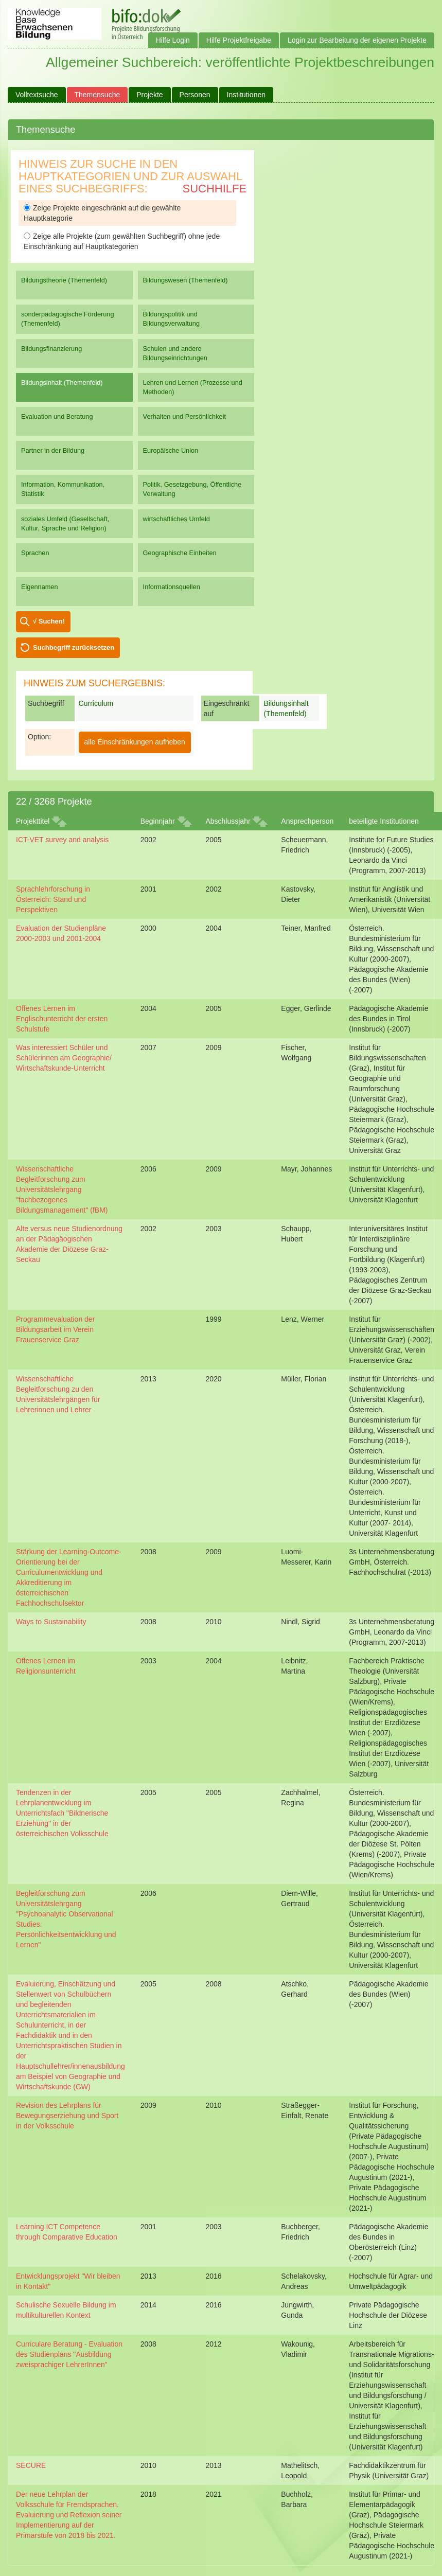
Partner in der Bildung (52, 450)
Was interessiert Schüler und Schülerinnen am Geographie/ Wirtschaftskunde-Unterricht (64, 1057)
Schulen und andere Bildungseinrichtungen (175, 353)
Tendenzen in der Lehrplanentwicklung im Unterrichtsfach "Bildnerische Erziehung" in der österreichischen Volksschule (62, 1813)
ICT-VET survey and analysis (62, 840)
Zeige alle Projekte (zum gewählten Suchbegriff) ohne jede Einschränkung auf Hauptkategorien (122, 241)
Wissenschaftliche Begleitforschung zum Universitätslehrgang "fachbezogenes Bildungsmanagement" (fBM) (62, 1189)
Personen (195, 95)
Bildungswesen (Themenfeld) (185, 280)
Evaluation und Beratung (57, 416)
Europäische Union (171, 450)
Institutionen (246, 95)
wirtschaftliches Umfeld (176, 519)
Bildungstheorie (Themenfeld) (64, 280)
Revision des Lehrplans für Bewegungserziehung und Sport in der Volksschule (67, 2115)
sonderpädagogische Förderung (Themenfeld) (67, 318)
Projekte (149, 95)
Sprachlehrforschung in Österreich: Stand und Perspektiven (53, 899)
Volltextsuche (36, 95)
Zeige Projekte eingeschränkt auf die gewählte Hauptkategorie (102, 213)
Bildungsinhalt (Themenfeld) (62, 382)
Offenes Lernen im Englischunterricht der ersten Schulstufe (62, 1018)
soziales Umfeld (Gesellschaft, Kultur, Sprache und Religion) (65, 523)
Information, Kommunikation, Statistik (62, 489)
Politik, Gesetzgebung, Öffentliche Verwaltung (192, 489)
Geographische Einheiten (180, 553)
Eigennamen (39, 587)
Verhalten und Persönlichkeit (184, 416)
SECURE (31, 2465)
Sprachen (35, 553)
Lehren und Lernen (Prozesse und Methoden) (192, 387)
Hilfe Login (173, 40)
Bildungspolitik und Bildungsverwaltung (171, 318)
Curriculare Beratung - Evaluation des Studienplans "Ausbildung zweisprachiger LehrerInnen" (69, 2354)
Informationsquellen (171, 587)
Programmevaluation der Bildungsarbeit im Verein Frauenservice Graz (55, 1329)
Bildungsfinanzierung (51, 348)
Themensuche (97, 95)
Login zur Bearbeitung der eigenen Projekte (357, 40)
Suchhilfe (215, 188)
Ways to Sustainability (51, 1622)
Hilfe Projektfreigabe (238, 40)
